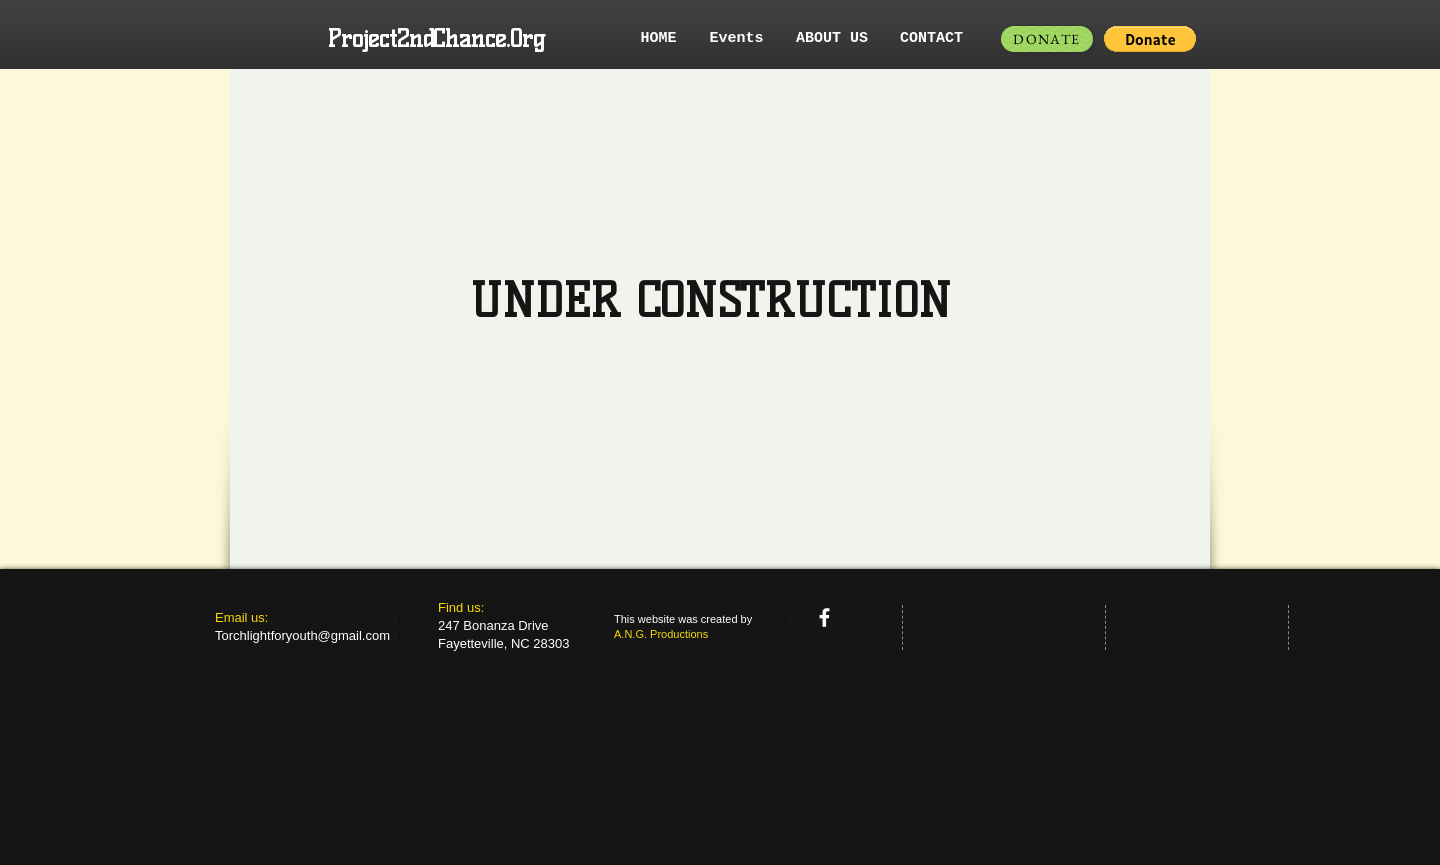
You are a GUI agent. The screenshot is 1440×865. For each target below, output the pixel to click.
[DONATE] (1047, 39)
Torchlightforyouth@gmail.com (302, 635)
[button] (1150, 39)
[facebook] (824, 617)
